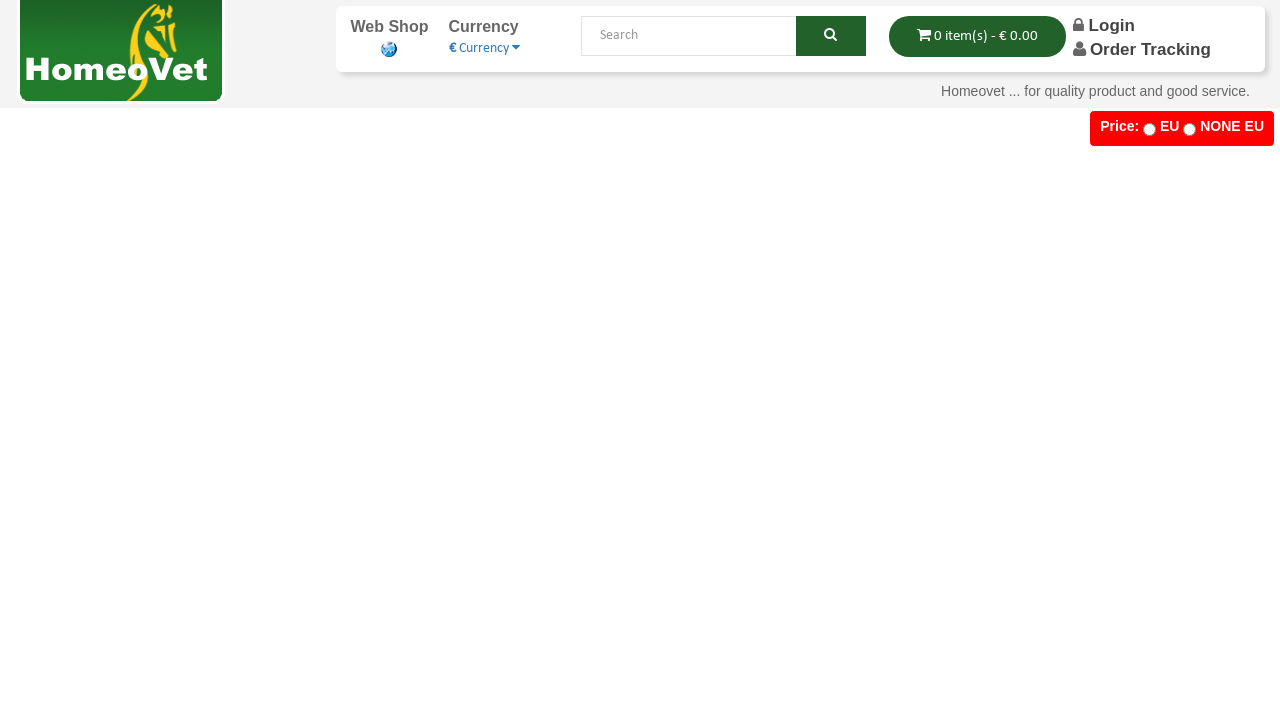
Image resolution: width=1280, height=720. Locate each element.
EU (1169, 126)
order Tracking (1150, 49)
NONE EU (1232, 126)
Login (1104, 25)
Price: (1119, 126)
